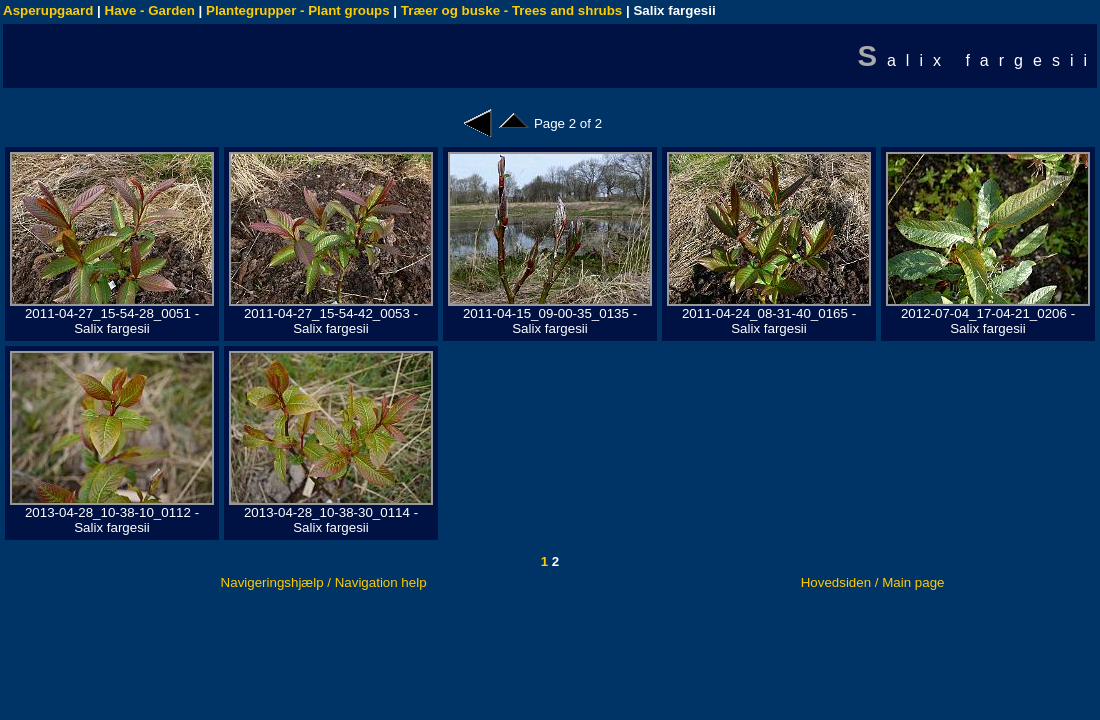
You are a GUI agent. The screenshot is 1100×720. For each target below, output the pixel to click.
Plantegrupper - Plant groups (298, 10)
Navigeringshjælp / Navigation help (324, 582)
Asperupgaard (48, 10)
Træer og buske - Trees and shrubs (511, 10)
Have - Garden (150, 10)
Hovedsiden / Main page (873, 582)
